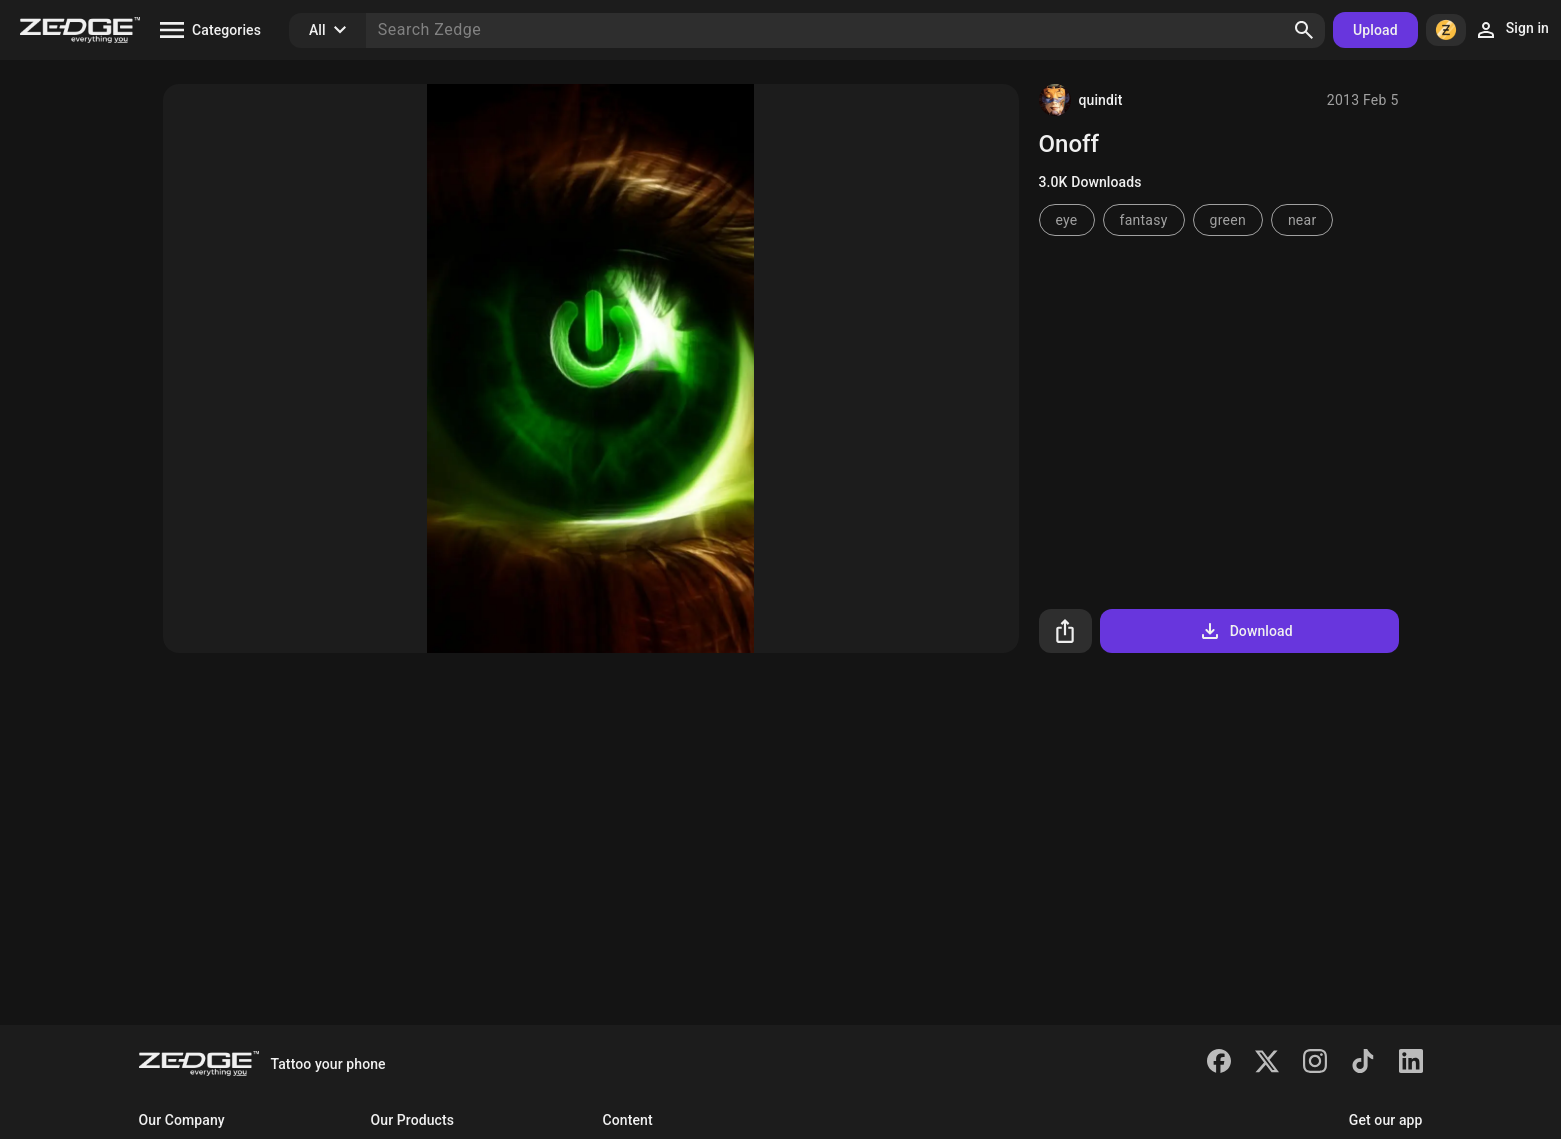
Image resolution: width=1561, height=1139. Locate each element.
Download (1245, 631)
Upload (1375, 30)
